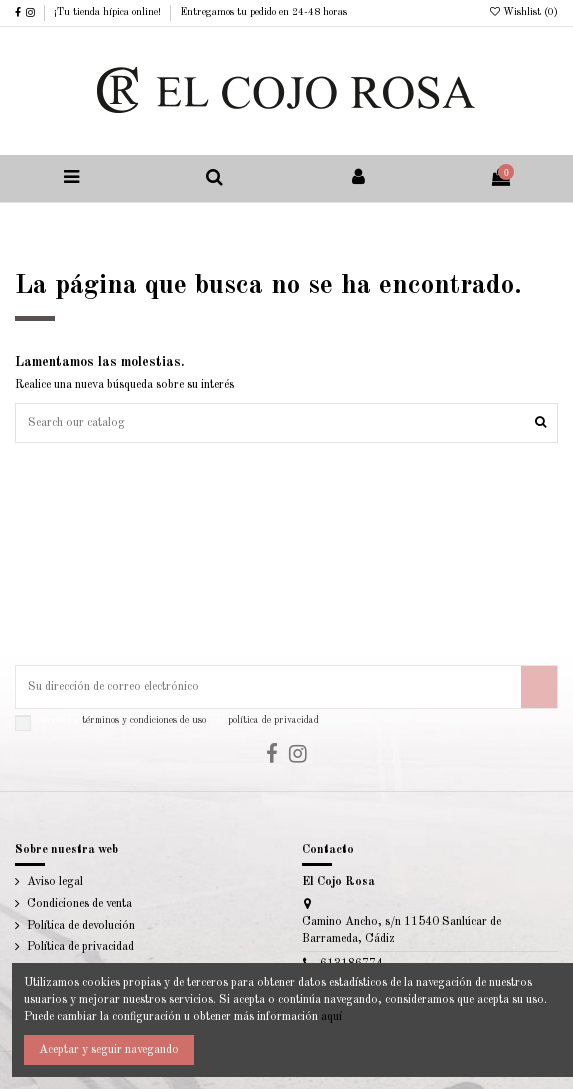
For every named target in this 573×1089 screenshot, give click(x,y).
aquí (331, 1017)
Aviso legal (55, 882)
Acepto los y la (178, 720)
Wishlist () (524, 12)
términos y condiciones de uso (144, 720)
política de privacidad (273, 720)
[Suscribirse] (539, 687)
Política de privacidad (80, 947)
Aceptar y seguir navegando (109, 1050)
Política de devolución (81, 926)
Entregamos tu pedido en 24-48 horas (263, 12)
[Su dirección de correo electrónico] (268, 687)
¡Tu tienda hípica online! (109, 12)
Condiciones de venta (79, 904)
